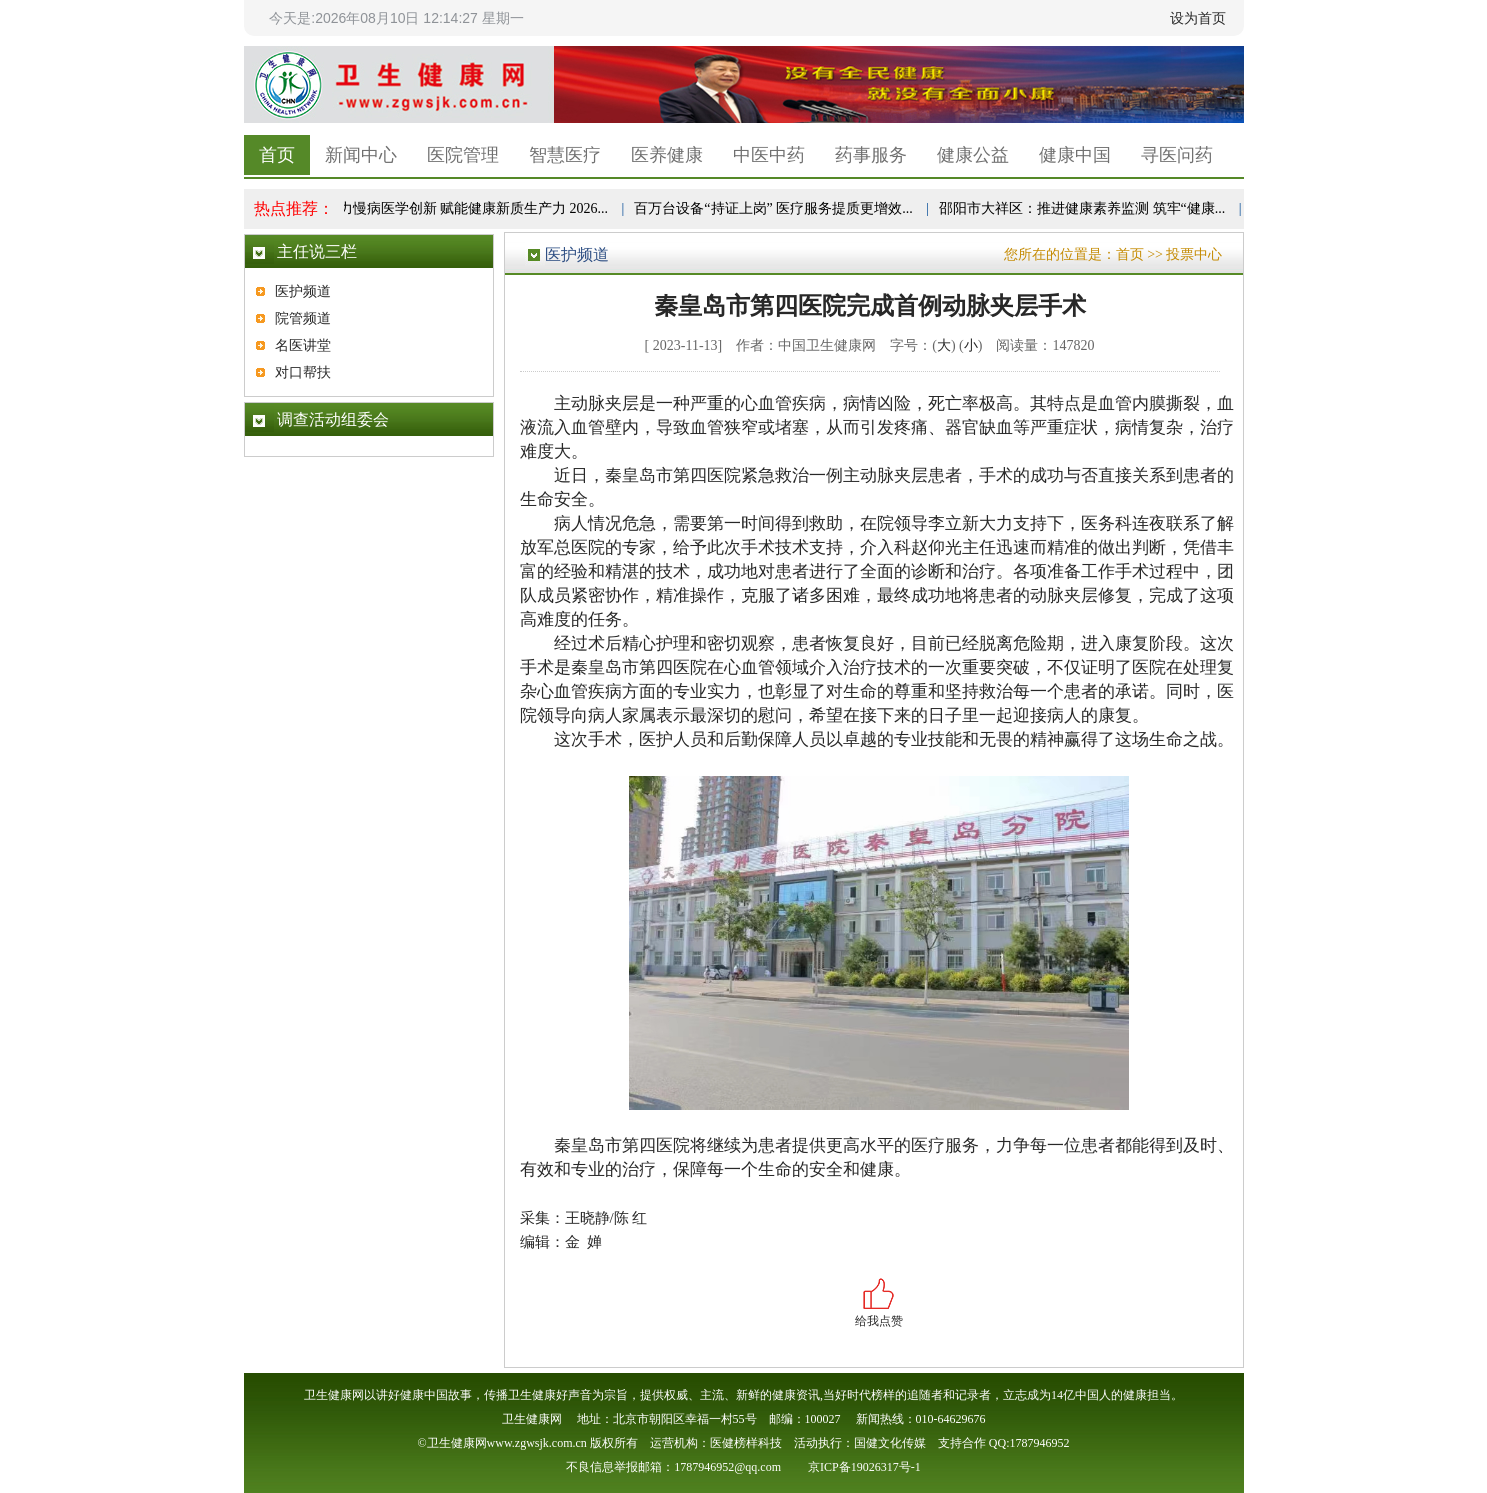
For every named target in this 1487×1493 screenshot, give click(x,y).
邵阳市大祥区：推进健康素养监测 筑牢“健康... (1085, 208)
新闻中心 (361, 155)
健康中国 (1075, 155)
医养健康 (667, 155)
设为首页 (1198, 18)
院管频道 (303, 318)
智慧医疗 (565, 155)
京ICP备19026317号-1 (864, 1467)
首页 (277, 155)
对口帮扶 (303, 372)
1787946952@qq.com (727, 1467)
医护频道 (303, 291)
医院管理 (463, 155)
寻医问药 (1177, 155)
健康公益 (973, 155)
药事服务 (871, 155)
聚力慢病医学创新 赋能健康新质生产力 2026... (470, 208)
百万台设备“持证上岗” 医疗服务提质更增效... (776, 208)
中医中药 (769, 155)
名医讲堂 (303, 345)
